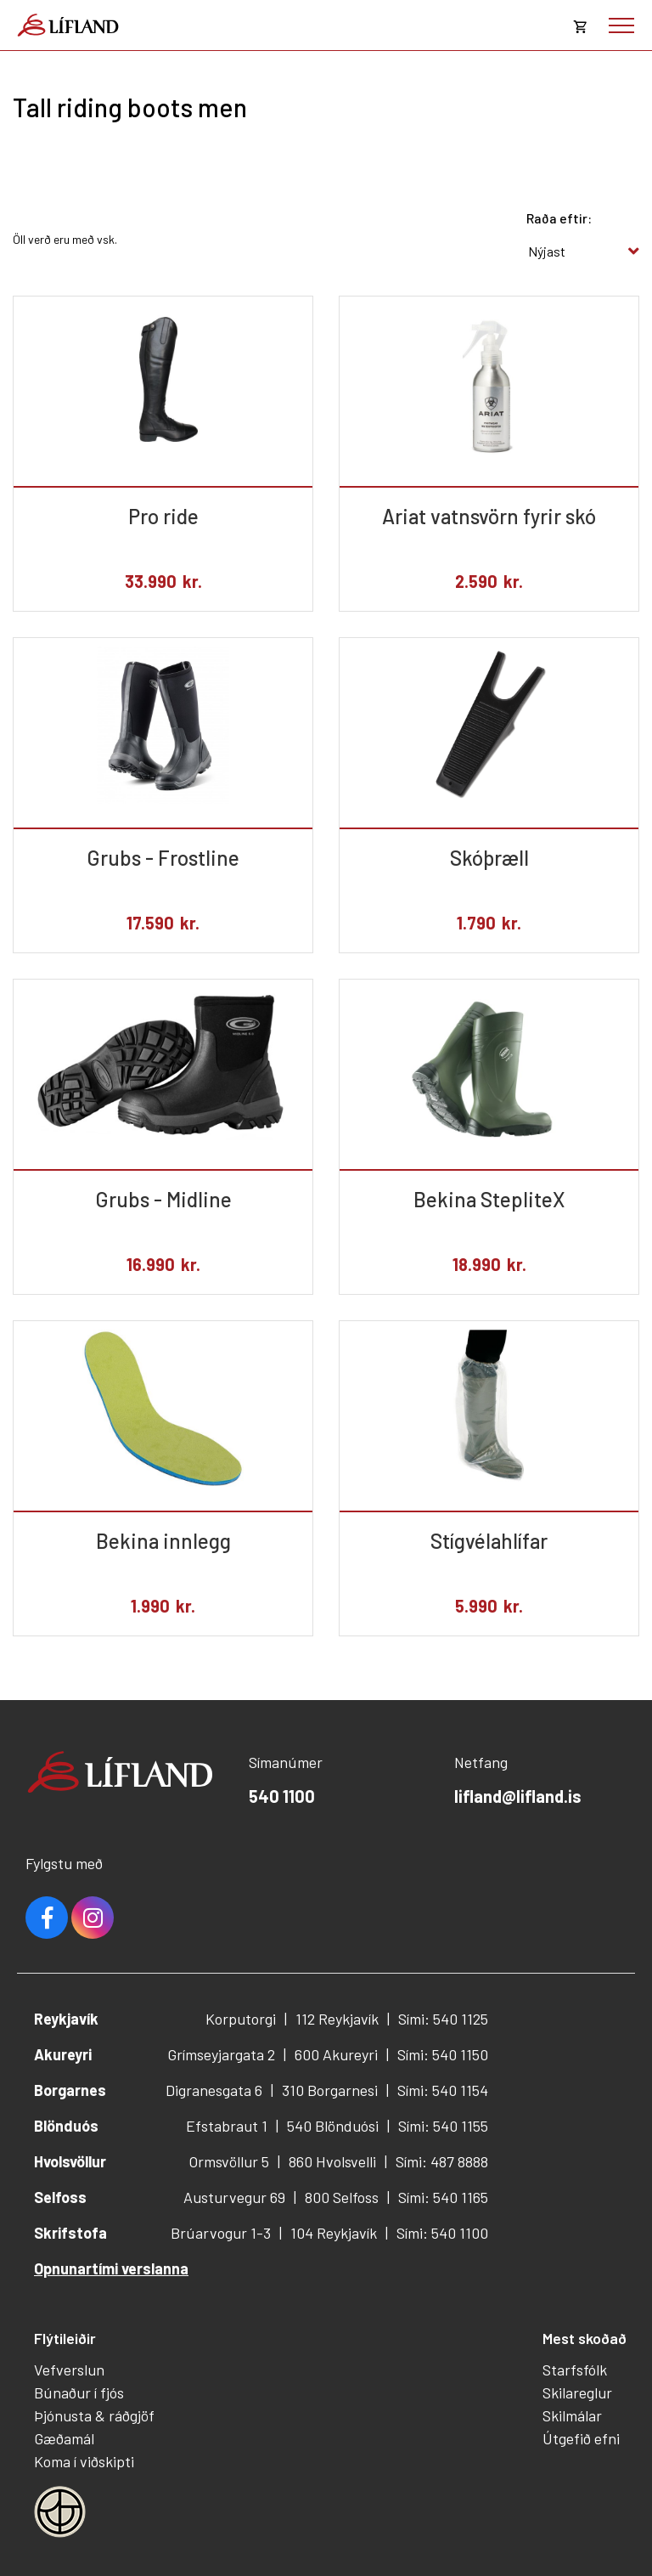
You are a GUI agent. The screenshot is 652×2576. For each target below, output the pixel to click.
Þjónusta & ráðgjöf (94, 2415)
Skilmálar (572, 2415)
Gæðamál (64, 2438)
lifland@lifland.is (518, 1796)
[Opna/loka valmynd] (621, 25)
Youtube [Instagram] (92, 1917)
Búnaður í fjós (79, 2392)
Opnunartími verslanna (111, 2268)
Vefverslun (69, 2369)
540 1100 (282, 1796)
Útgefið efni (581, 2438)
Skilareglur (577, 2392)
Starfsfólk (574, 2369)
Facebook (46, 1917)
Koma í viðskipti (84, 2461)
